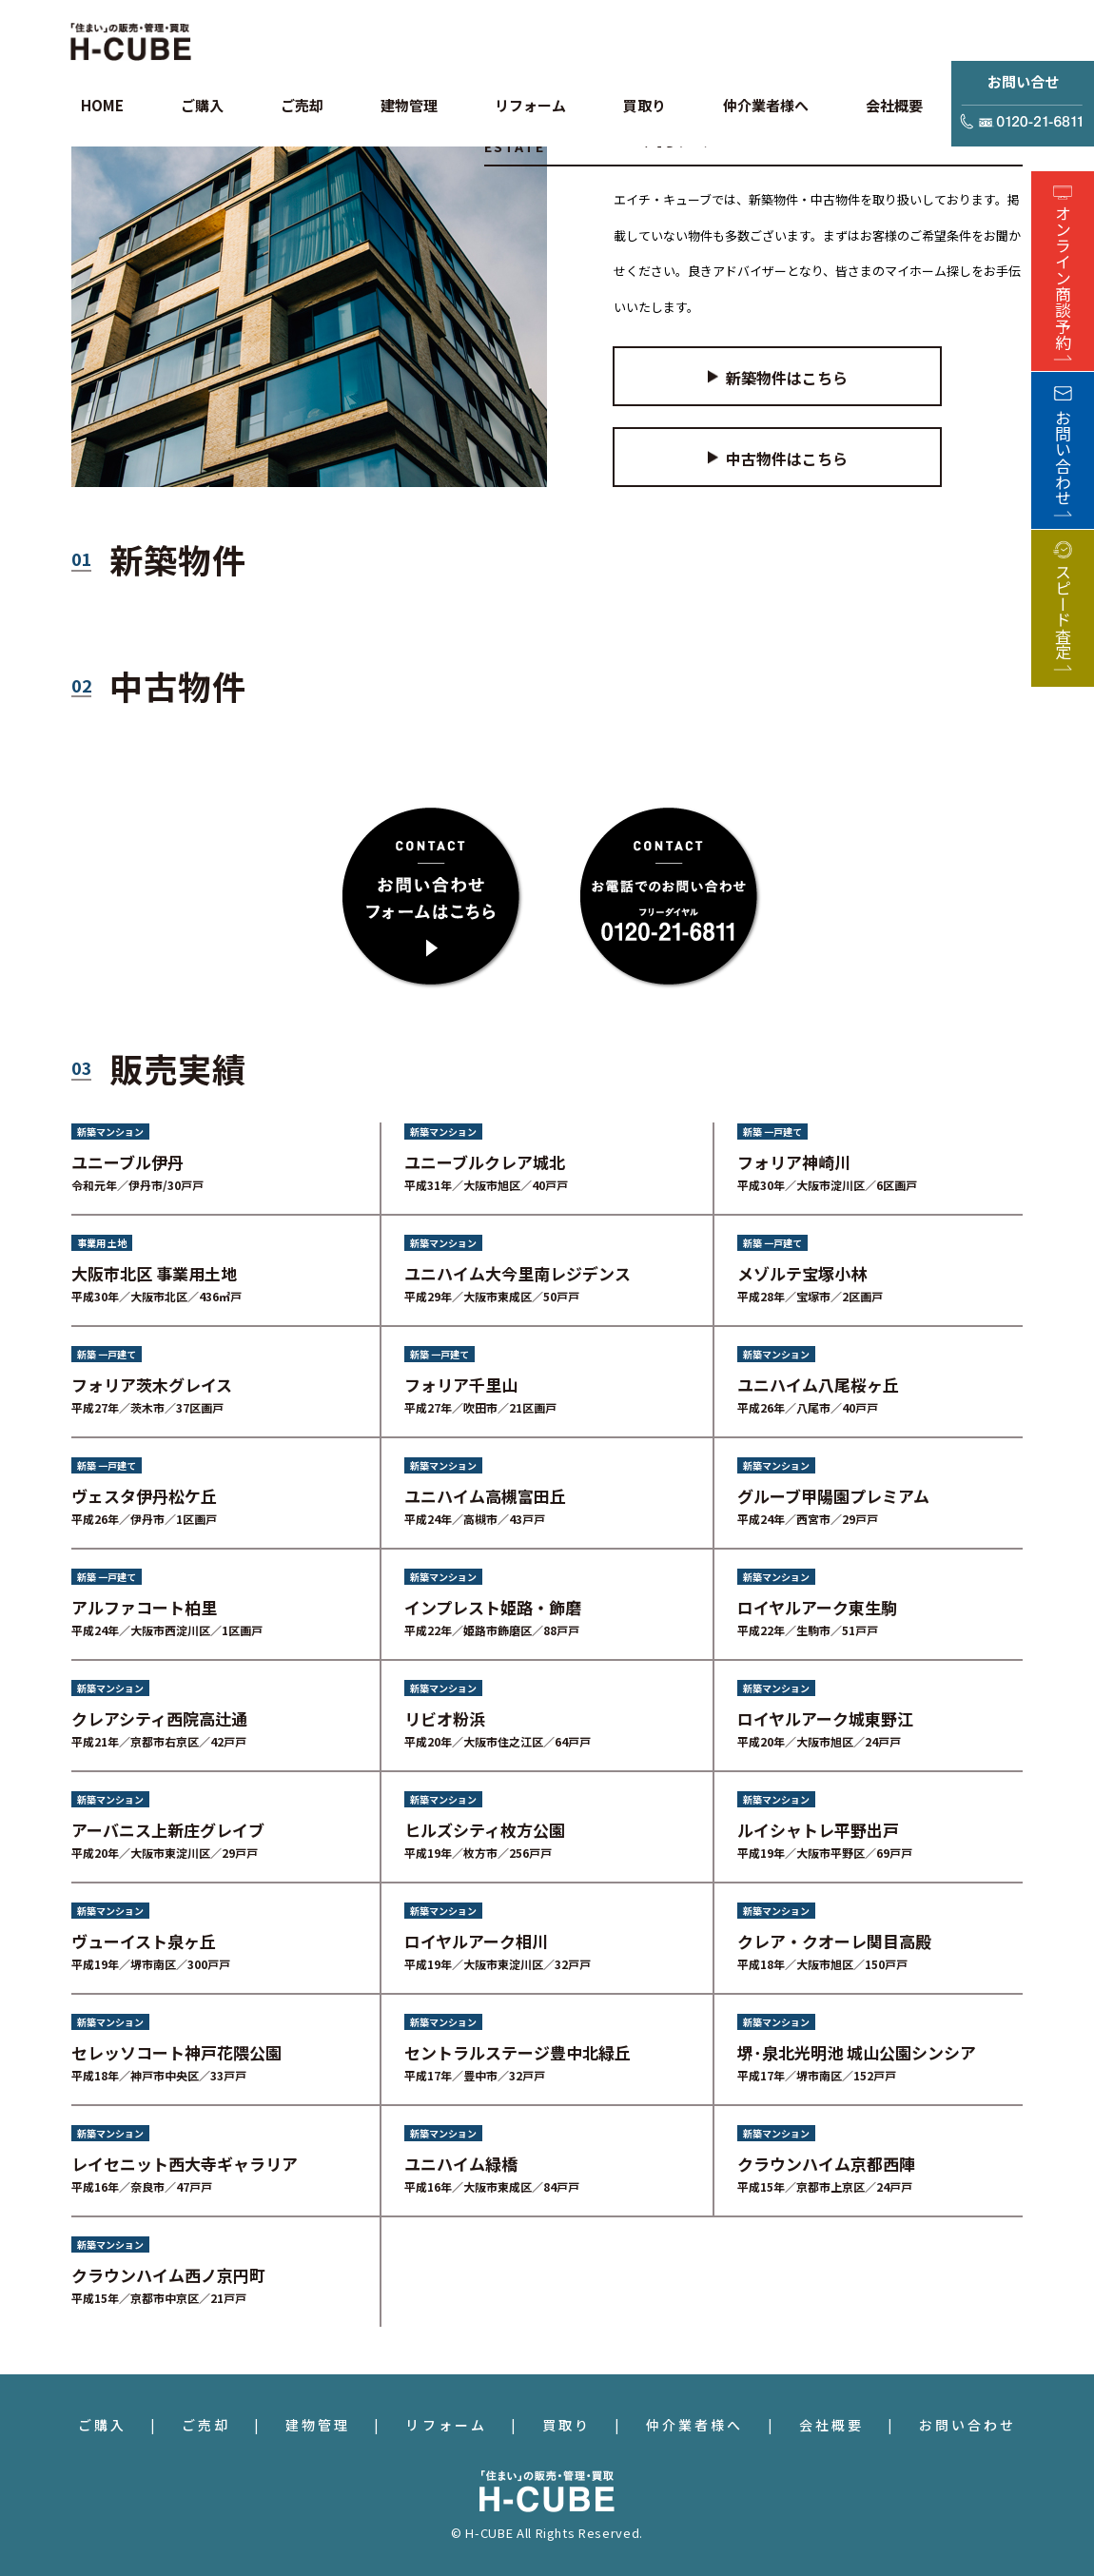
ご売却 (206, 2424)
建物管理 (317, 2424)
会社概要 (831, 2424)
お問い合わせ (967, 2424)
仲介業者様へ (694, 2424)
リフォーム (445, 2424)
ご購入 (102, 2424)
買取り (566, 2424)
